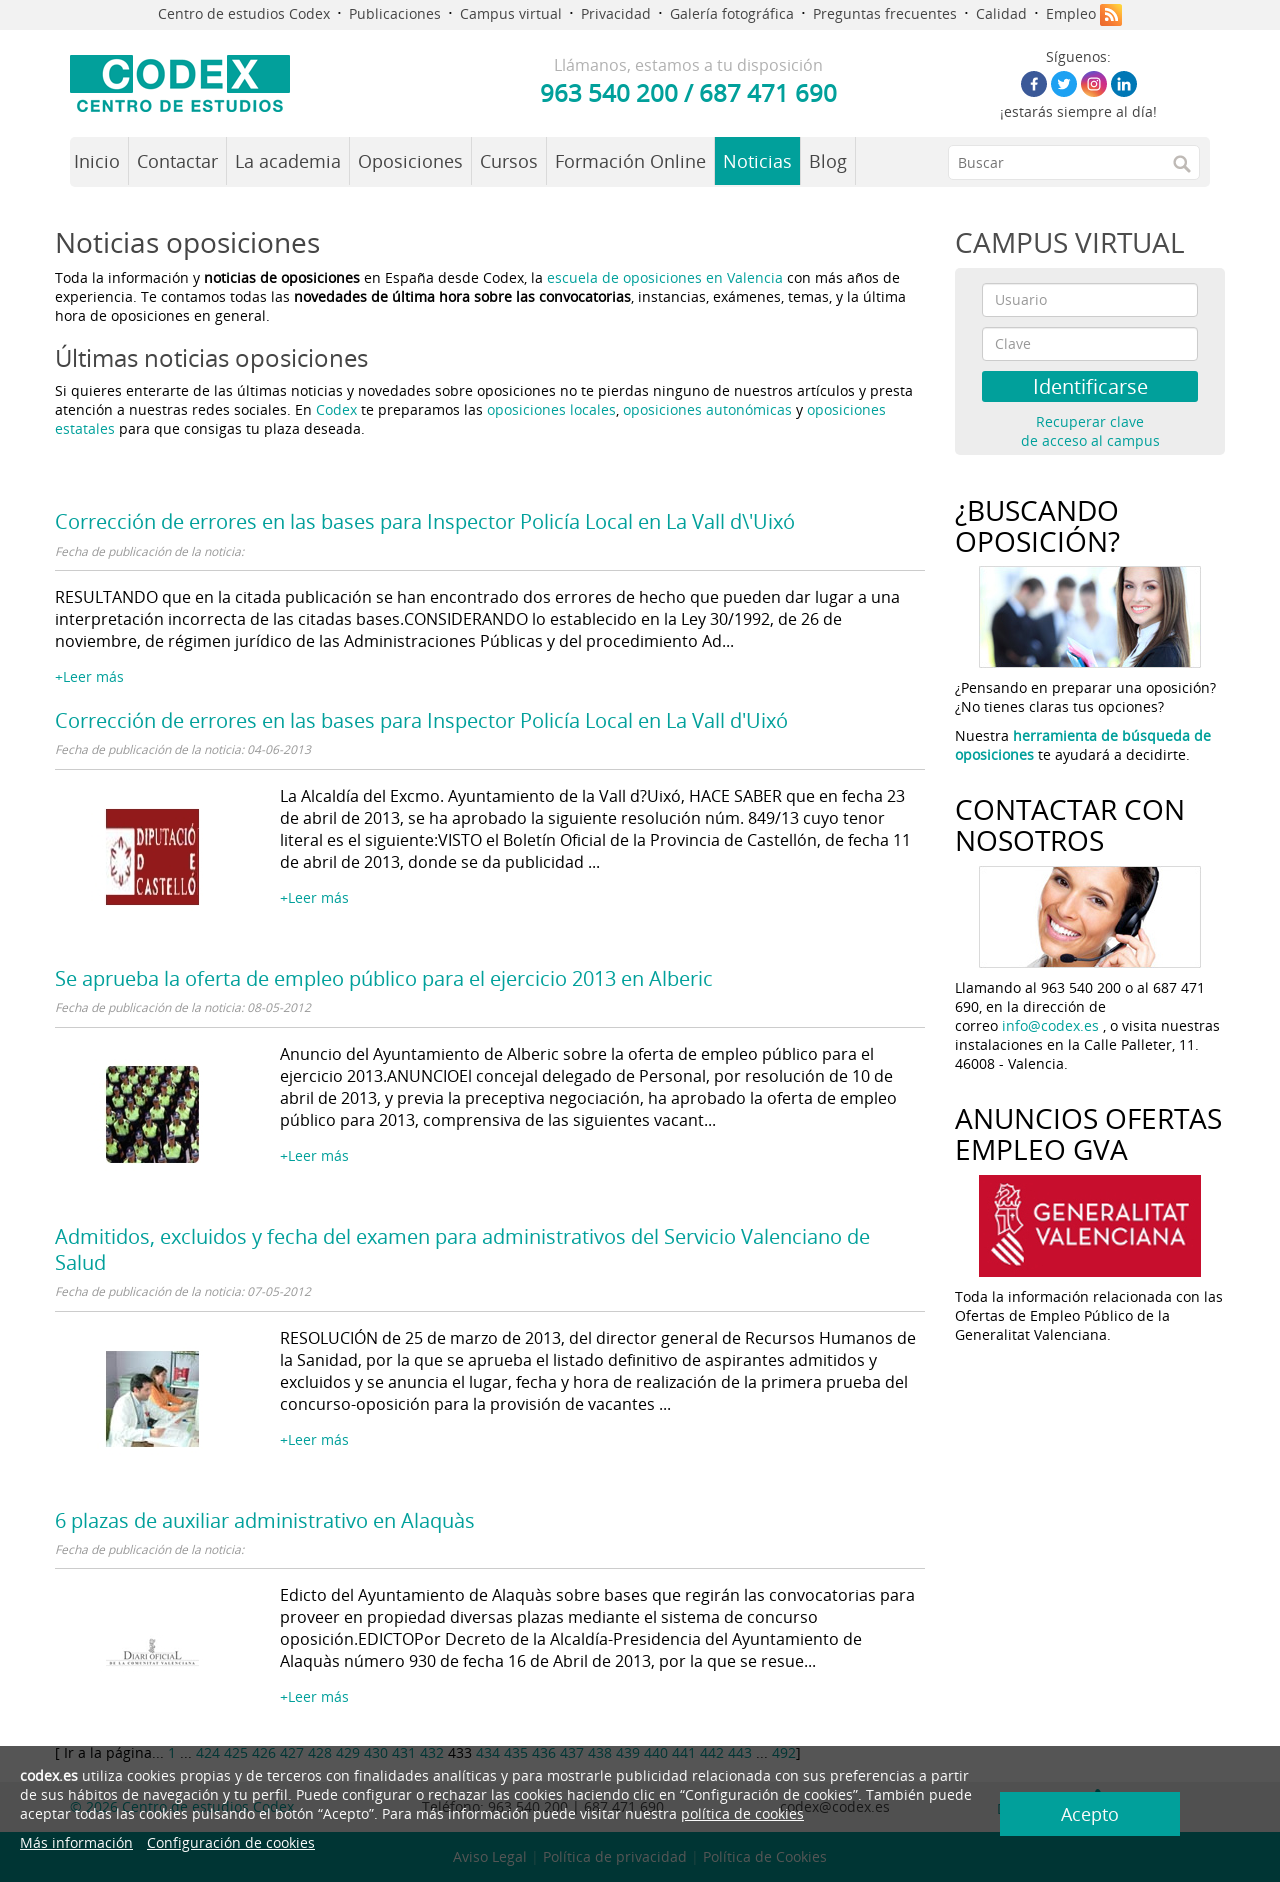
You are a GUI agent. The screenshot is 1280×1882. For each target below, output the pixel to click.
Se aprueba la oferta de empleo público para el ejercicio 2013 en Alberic (384, 978)
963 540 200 (609, 92)
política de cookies (742, 1813)
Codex (338, 409)
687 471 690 (768, 92)
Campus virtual (511, 13)
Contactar (177, 161)
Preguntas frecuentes (885, 13)
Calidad (1001, 13)
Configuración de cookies (231, 1842)
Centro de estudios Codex (244, 13)
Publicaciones (395, 13)
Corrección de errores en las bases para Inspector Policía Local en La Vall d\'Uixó (425, 521)
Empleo (1071, 13)
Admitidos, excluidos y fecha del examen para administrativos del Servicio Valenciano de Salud (462, 1249)
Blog (828, 161)
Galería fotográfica (732, 13)
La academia (288, 161)
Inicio (97, 161)
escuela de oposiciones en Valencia (665, 277)
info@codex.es (1050, 1025)
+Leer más (89, 676)
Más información (76, 1842)
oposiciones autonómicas (707, 409)
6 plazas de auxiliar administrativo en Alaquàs (265, 1520)
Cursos (509, 161)
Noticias (757, 161)
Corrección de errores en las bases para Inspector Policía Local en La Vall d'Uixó (421, 720)
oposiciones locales (551, 409)
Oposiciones (410, 161)
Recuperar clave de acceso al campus (1090, 431)
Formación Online (630, 161)
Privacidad (616, 13)
